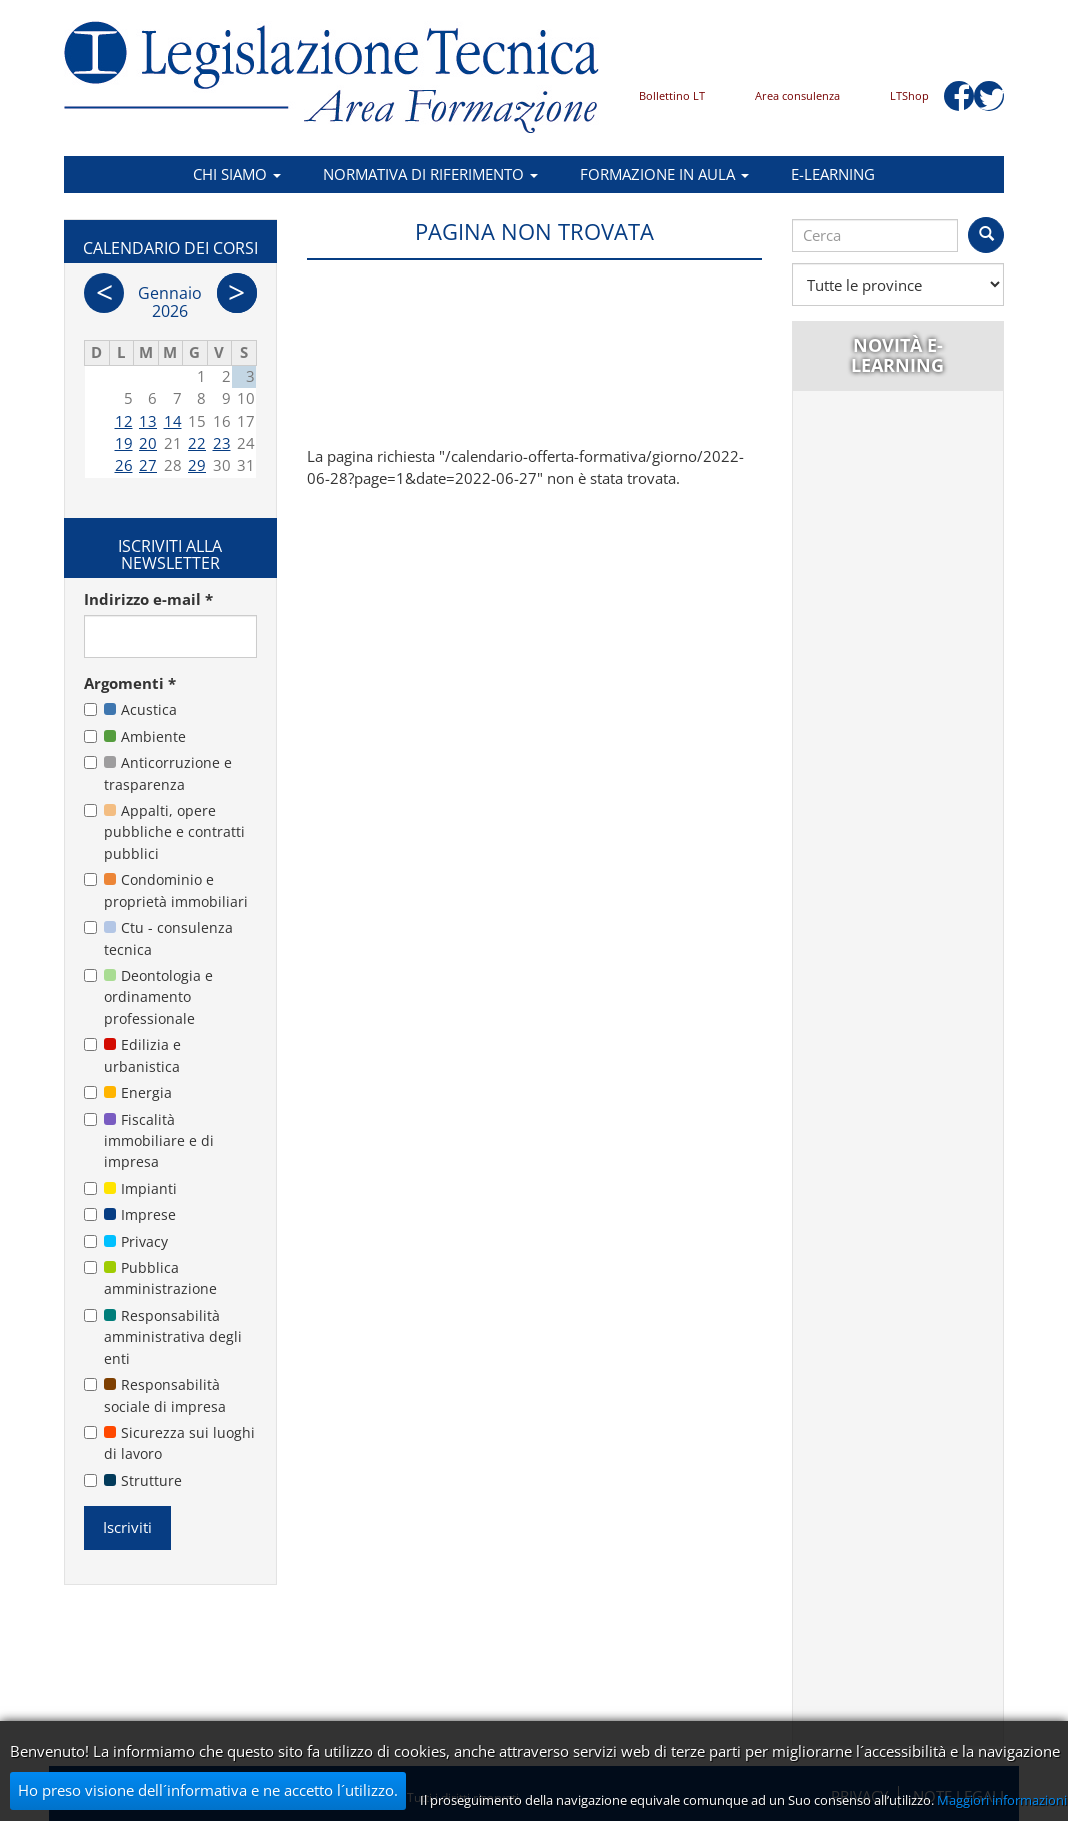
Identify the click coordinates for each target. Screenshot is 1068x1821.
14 (173, 421)
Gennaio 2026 (170, 302)
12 (124, 421)
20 (148, 443)
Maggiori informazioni (1002, 1800)
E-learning (833, 174)
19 (124, 443)
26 (124, 465)
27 (148, 465)
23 (222, 443)
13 (148, 421)
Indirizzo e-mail (148, 599)
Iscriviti (127, 1527)
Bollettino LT (672, 95)
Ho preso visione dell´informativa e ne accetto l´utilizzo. (208, 1790)
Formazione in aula (664, 174)
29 (197, 465)
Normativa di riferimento (430, 174)
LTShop (909, 95)
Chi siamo (237, 174)
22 (197, 443)
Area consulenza (797, 95)
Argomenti (130, 683)
